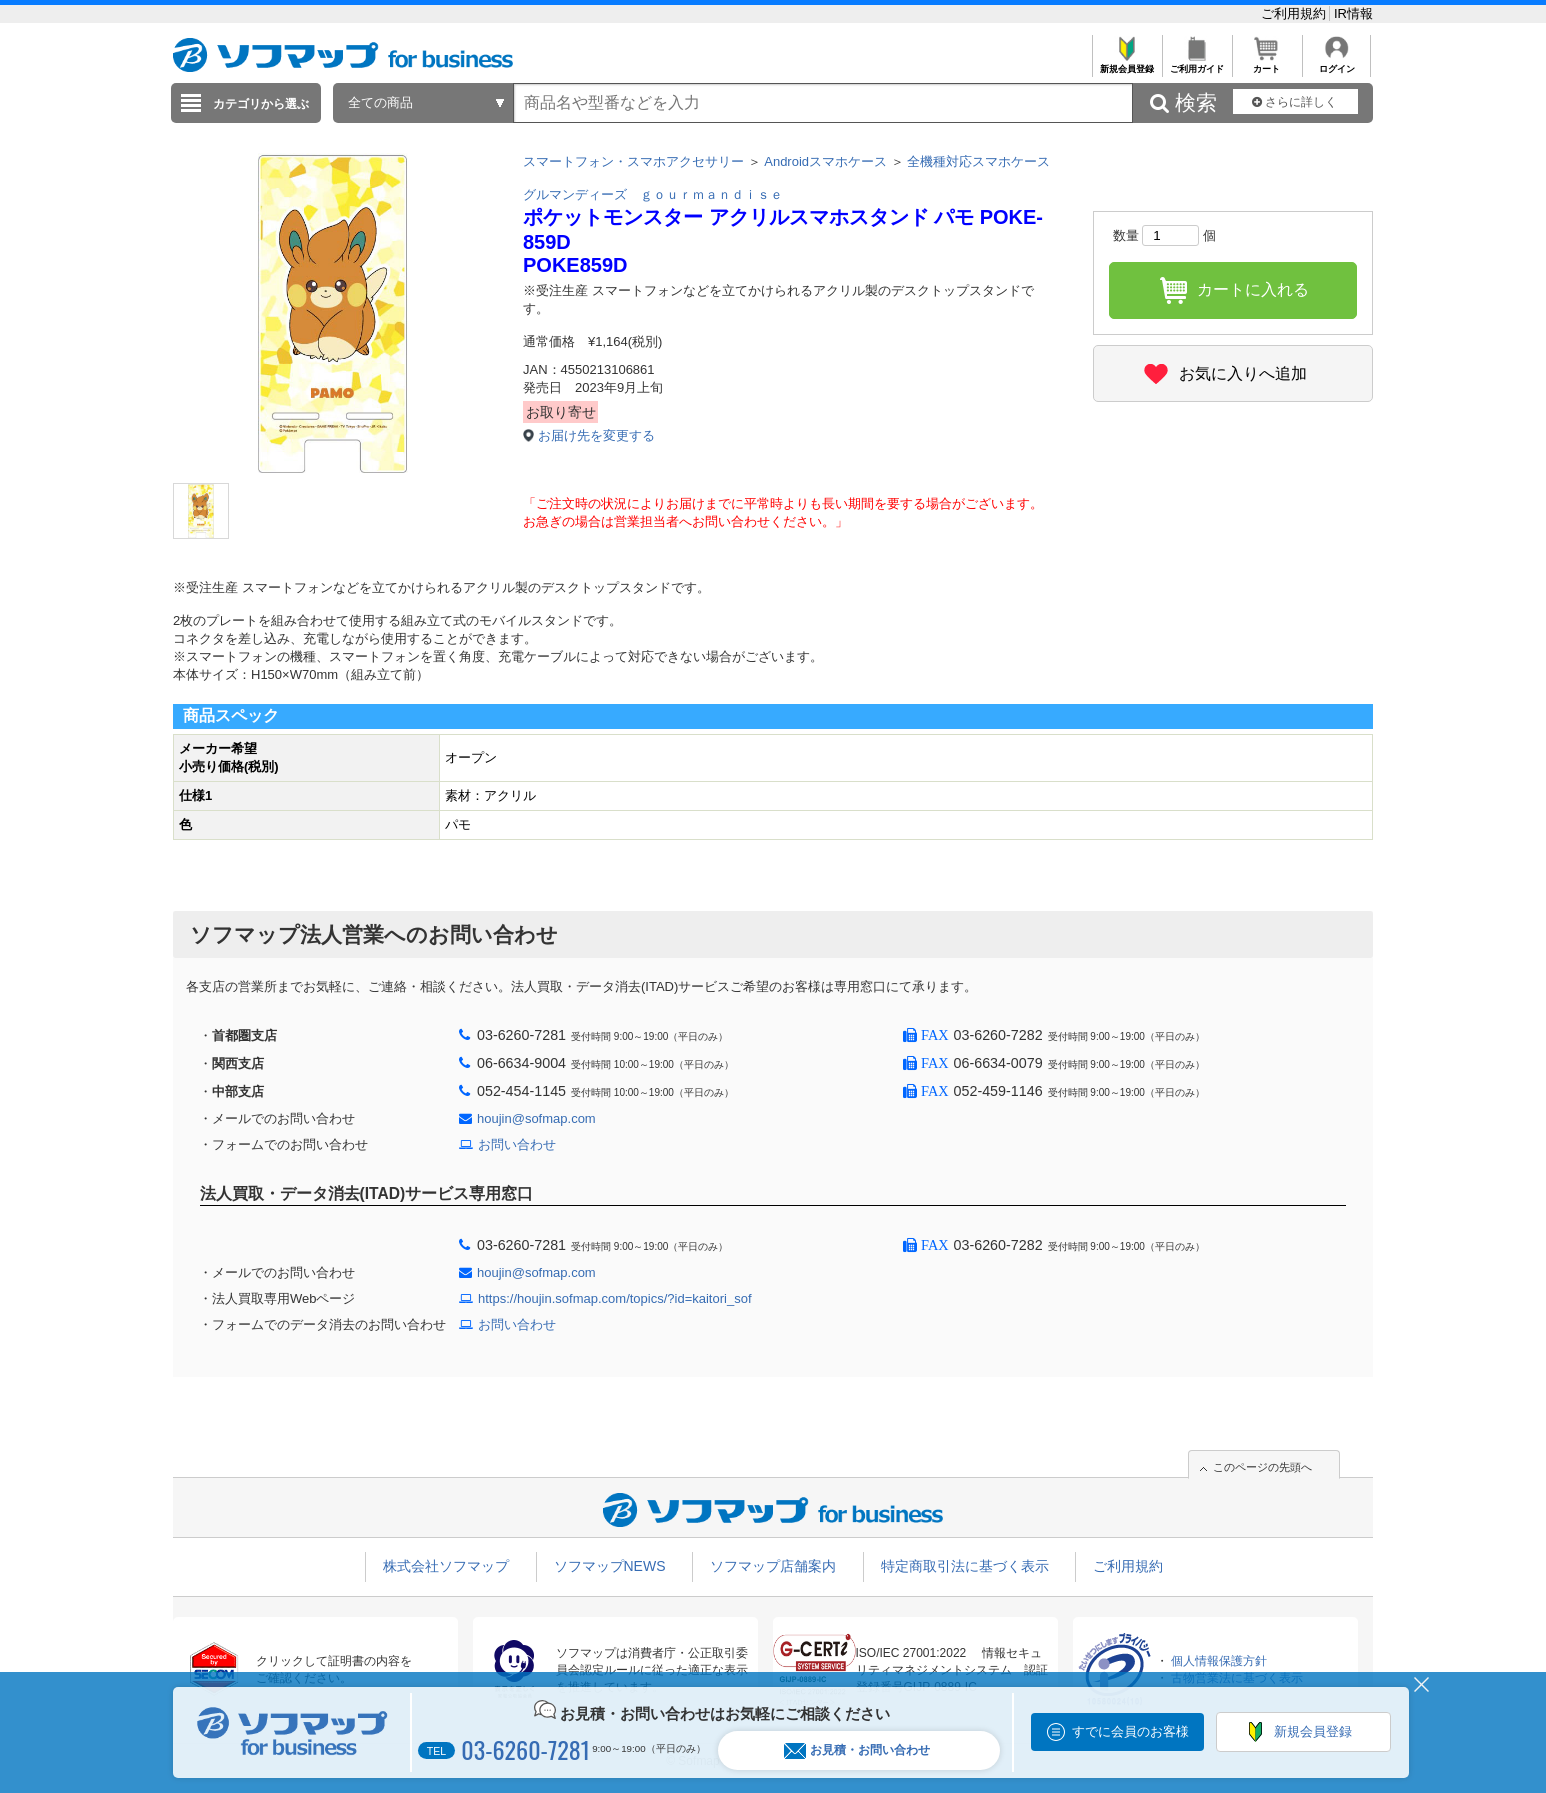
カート (1266, 63)
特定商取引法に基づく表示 (965, 1566)
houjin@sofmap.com (536, 1118)
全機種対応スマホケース (978, 161)
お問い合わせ (517, 1144)
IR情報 (1353, 13)
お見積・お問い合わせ (857, 1750)
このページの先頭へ (1262, 1467)
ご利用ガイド (1196, 63)
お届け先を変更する (596, 435)
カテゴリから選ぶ (261, 104)
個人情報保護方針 (1219, 1661)
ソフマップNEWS (610, 1566)
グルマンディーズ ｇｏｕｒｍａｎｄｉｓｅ (653, 194)
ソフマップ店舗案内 (773, 1566)
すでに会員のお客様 (1130, 1731)
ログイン (1336, 63)
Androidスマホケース (825, 161)
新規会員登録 (1126, 63)
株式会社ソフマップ (446, 1566)
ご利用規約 (1295, 13)
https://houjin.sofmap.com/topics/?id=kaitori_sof (615, 1298)
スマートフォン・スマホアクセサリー (633, 161)
